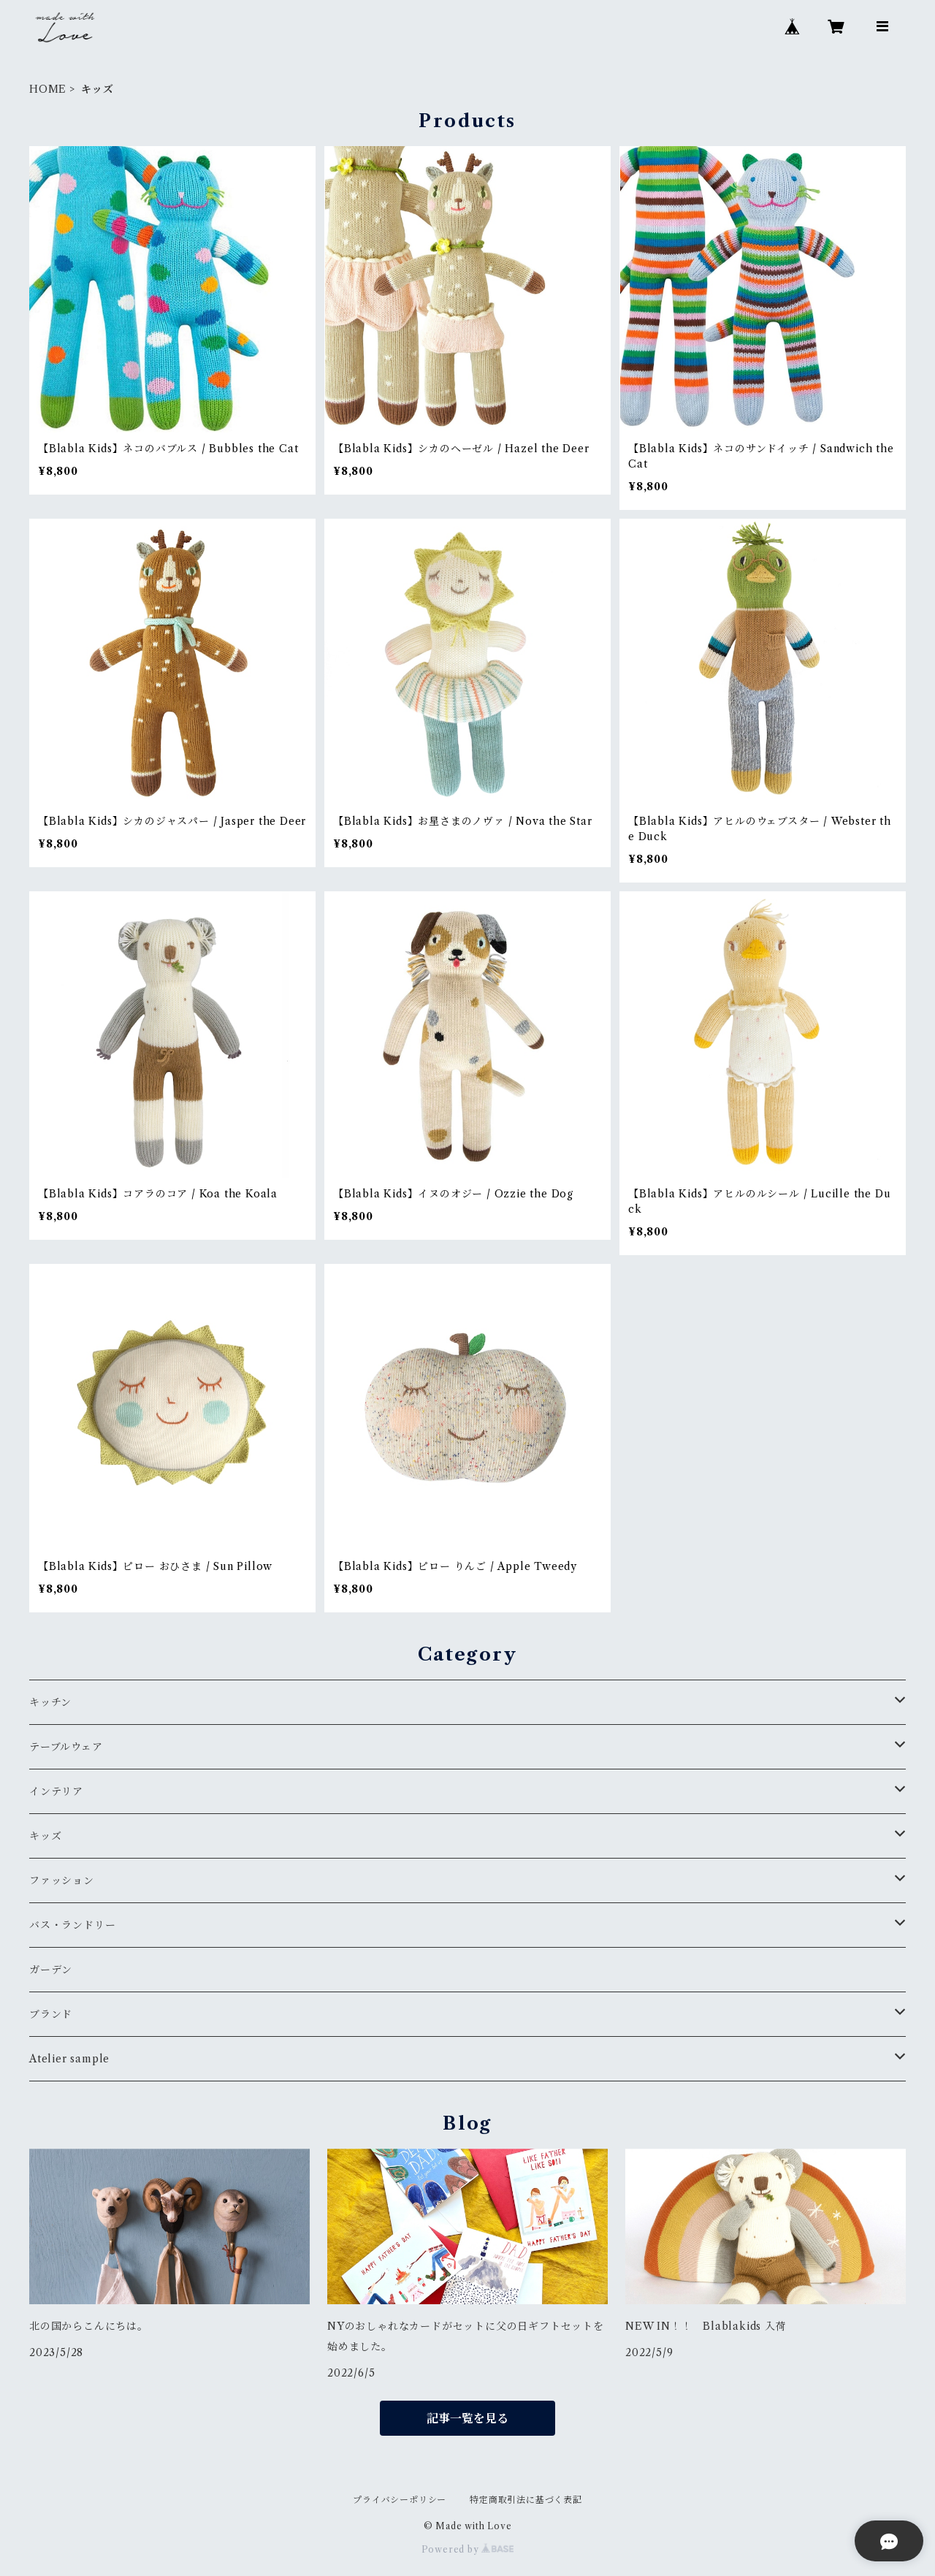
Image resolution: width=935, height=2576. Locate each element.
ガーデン (50, 1969)
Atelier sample (69, 2058)
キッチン (50, 1702)
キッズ (45, 1836)
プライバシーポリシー (399, 2499)
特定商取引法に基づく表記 (526, 2499)
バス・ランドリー (72, 1925)
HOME (47, 89)
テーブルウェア (66, 1746)
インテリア (56, 1791)
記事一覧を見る (467, 2418)
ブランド (50, 2014)
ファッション (61, 1880)
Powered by (467, 2549)
